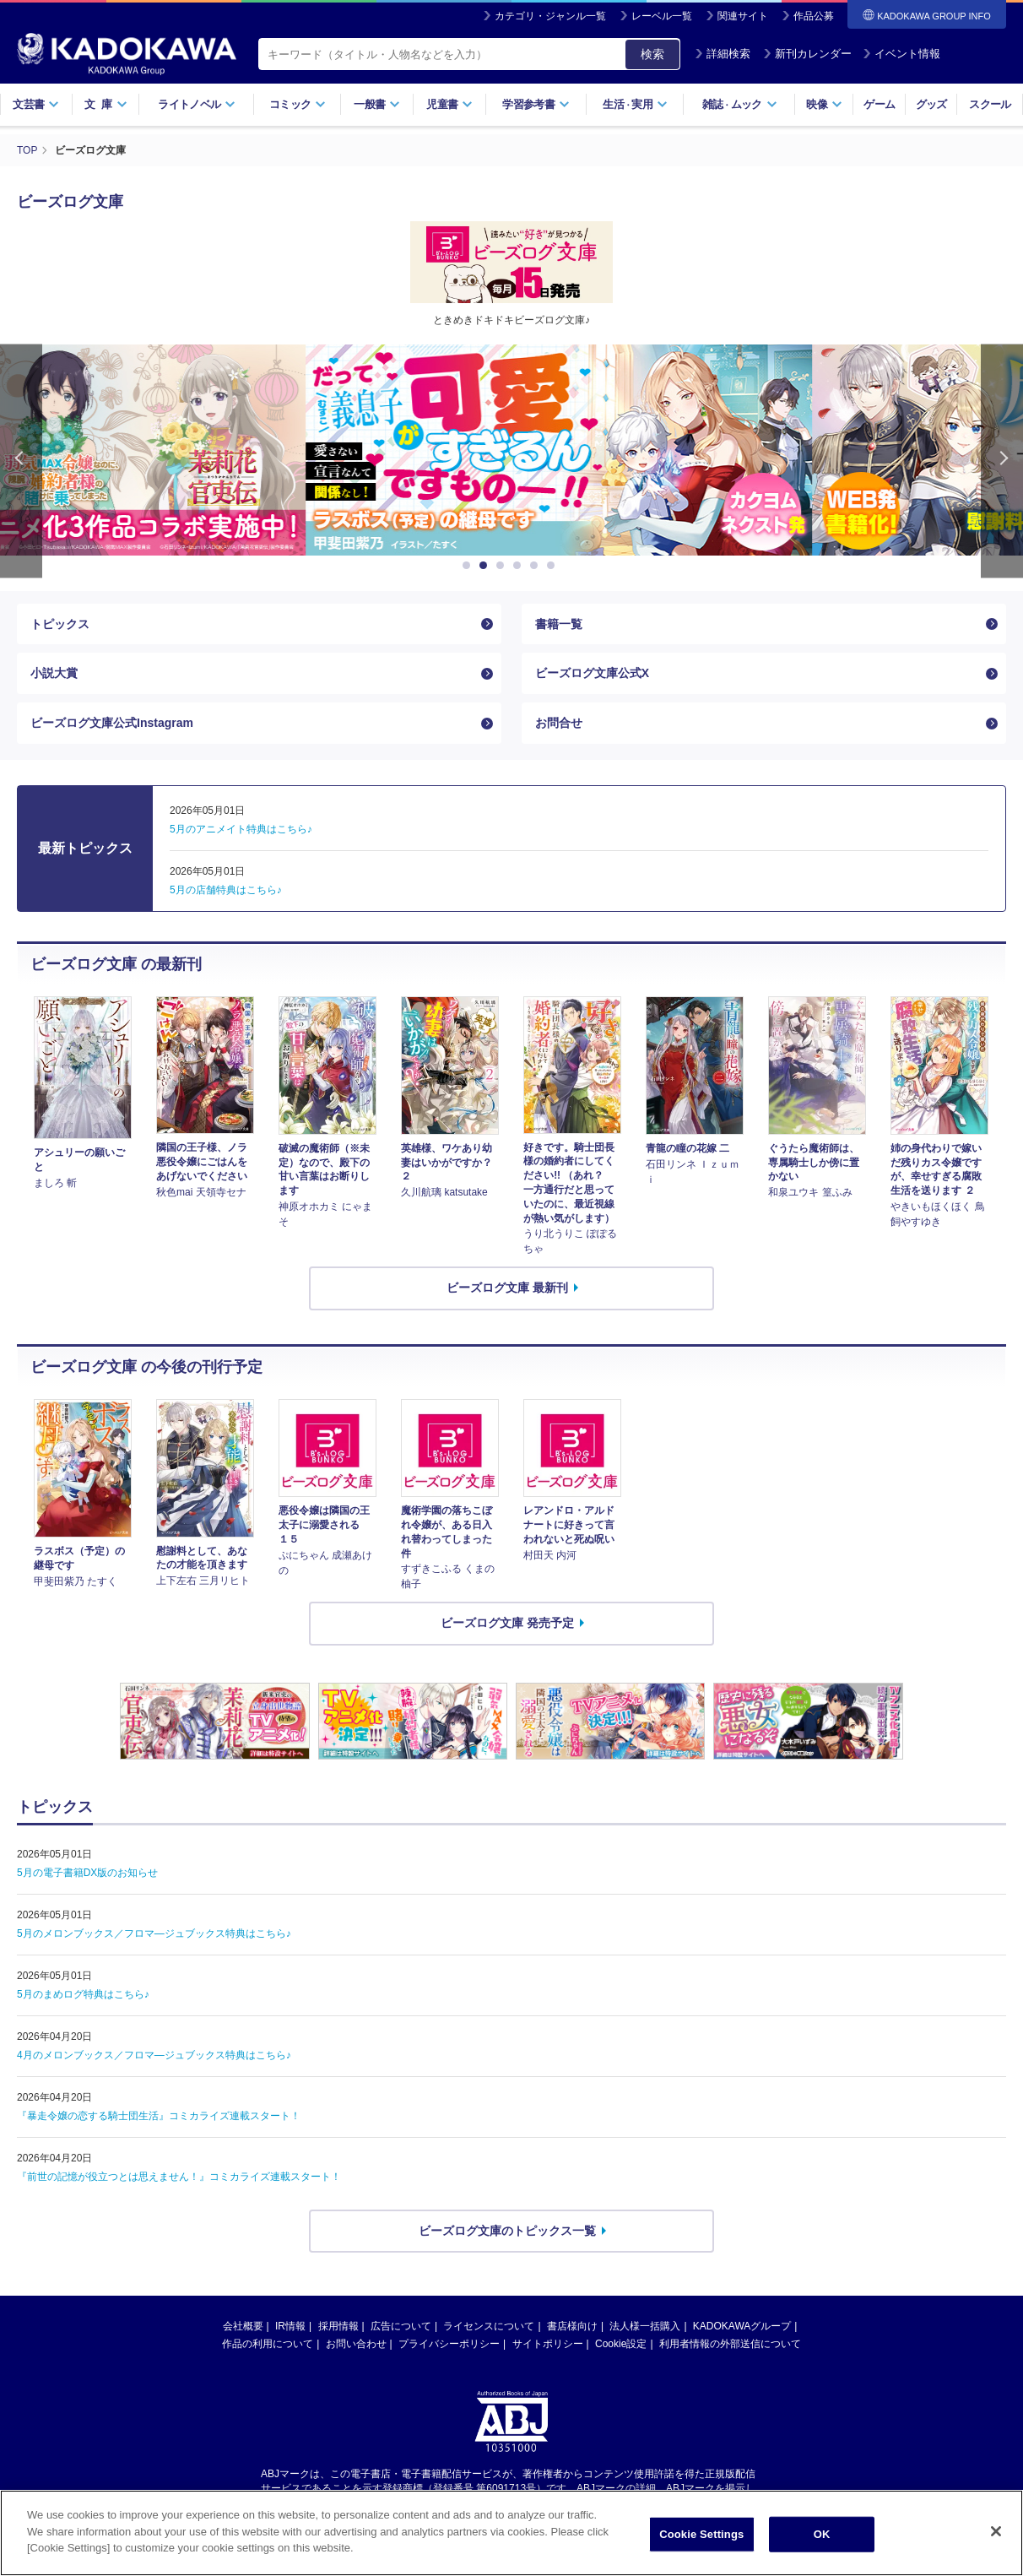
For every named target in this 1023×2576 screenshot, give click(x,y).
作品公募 (813, 16)
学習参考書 (536, 104)
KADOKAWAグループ (742, 2326)
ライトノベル (196, 104)
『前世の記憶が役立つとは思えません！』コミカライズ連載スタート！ (179, 2177)
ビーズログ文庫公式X (592, 673)
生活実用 (635, 104)
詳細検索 (722, 53)
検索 (652, 54)
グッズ (931, 104)
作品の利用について (267, 2344)
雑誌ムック (739, 104)
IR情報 (290, 2326)
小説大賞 (54, 673)
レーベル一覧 (661, 16)
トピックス (59, 624)
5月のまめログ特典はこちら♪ (83, 1994)
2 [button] (486, 565)
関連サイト (742, 16)
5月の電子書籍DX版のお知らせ (87, 1873)
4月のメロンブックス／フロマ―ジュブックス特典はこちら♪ (154, 2055)
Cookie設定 (621, 2344)
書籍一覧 (558, 624)
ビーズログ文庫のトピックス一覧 (507, 2230)
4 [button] (520, 565)
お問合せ (558, 722)
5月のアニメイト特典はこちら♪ (241, 829)
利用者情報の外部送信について (730, 2344)
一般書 (377, 104)
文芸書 (36, 104)
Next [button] (1002, 461)
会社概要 (243, 2326)
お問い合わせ (356, 2344)
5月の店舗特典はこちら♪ (226, 890)
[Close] (996, 2534)
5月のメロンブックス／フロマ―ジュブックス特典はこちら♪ (154, 1933)
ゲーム (879, 104)
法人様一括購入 (644, 2326)
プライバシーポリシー (449, 2344)
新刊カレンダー (807, 53)
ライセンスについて (488, 2326)
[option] (511, 450)
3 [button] (503, 565)
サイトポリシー (547, 2344)
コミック (297, 104)
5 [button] (537, 565)
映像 (824, 104)
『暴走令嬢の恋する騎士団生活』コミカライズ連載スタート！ (158, 2116)
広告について (401, 2326)
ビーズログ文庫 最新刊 (507, 1287)
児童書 (449, 104)
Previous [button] (21, 461)
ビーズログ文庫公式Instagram (111, 722)
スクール (989, 104)
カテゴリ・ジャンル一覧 (550, 16)
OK (822, 2537)
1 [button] (469, 565)
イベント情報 (901, 53)
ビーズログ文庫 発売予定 (507, 1623)
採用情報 (338, 2326)
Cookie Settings (701, 2537)
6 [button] (553, 565)
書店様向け (572, 2326)
